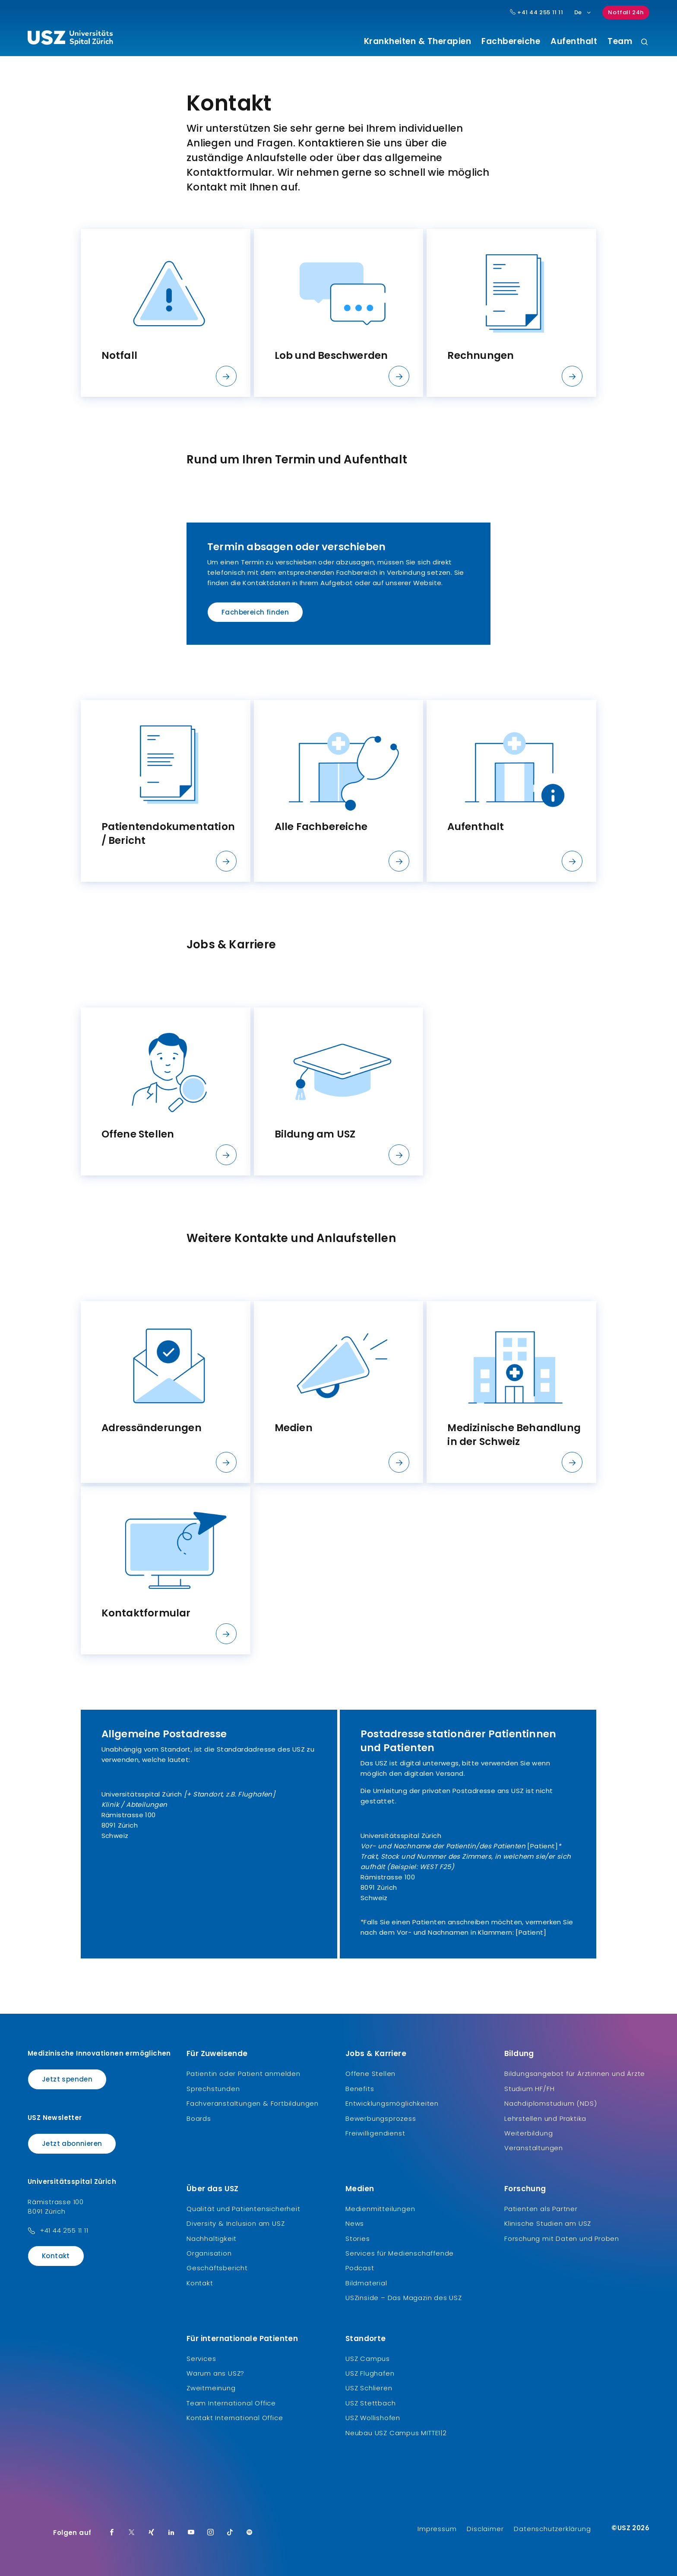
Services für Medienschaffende (399, 2253)
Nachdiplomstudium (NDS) (550, 2103)
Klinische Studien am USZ (547, 2223)
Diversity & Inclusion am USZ (236, 2223)
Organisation (209, 2253)
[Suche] (644, 42)
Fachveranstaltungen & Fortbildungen (253, 2103)
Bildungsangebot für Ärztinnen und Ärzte (574, 2073)
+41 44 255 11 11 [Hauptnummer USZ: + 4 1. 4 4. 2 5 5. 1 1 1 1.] (536, 12)
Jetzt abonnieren (72, 2143)
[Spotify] (249, 2533)
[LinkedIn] (171, 2533)
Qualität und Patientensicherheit (244, 2208)
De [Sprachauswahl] (583, 12)
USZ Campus (367, 2358)
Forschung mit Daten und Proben (561, 2238)
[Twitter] (131, 2533)
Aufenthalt (573, 41)
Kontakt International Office (235, 2417)
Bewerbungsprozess (380, 2118)
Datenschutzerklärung (552, 2528)
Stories (357, 2238)
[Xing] (151, 2533)
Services (201, 2358)
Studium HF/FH (529, 2088)
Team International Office (231, 2403)
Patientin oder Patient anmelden (244, 2073)
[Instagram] (210, 2533)
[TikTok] (230, 2533)
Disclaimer (485, 2528)
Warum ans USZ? (215, 2373)
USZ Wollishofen (372, 2417)
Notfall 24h (626, 12)
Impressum (437, 2528)
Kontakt (56, 2255)
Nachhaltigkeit (212, 2238)
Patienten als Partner (541, 2208)
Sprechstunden (213, 2088)
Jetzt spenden (67, 2079)
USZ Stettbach (370, 2403)
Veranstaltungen (533, 2147)
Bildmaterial (366, 2283)
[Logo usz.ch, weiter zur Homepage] (70, 39)
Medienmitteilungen (380, 2208)
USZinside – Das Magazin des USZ (403, 2297)
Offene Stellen (370, 2073)
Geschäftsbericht (217, 2267)
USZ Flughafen (369, 2373)
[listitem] (165, 313)
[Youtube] (191, 2533)
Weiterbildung (528, 2133)
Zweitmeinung (211, 2387)
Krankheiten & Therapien (417, 41)
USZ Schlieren (368, 2387)
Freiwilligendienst (375, 2133)
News (354, 2223)
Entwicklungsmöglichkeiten (392, 2103)
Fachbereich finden (255, 612)
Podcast (359, 2267)
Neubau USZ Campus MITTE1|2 (396, 2432)
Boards (199, 2118)
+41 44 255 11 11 (64, 2230)
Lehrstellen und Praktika (545, 2118)
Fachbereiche (510, 41)
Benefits (359, 2088)
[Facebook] (111, 2533)
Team (619, 41)
